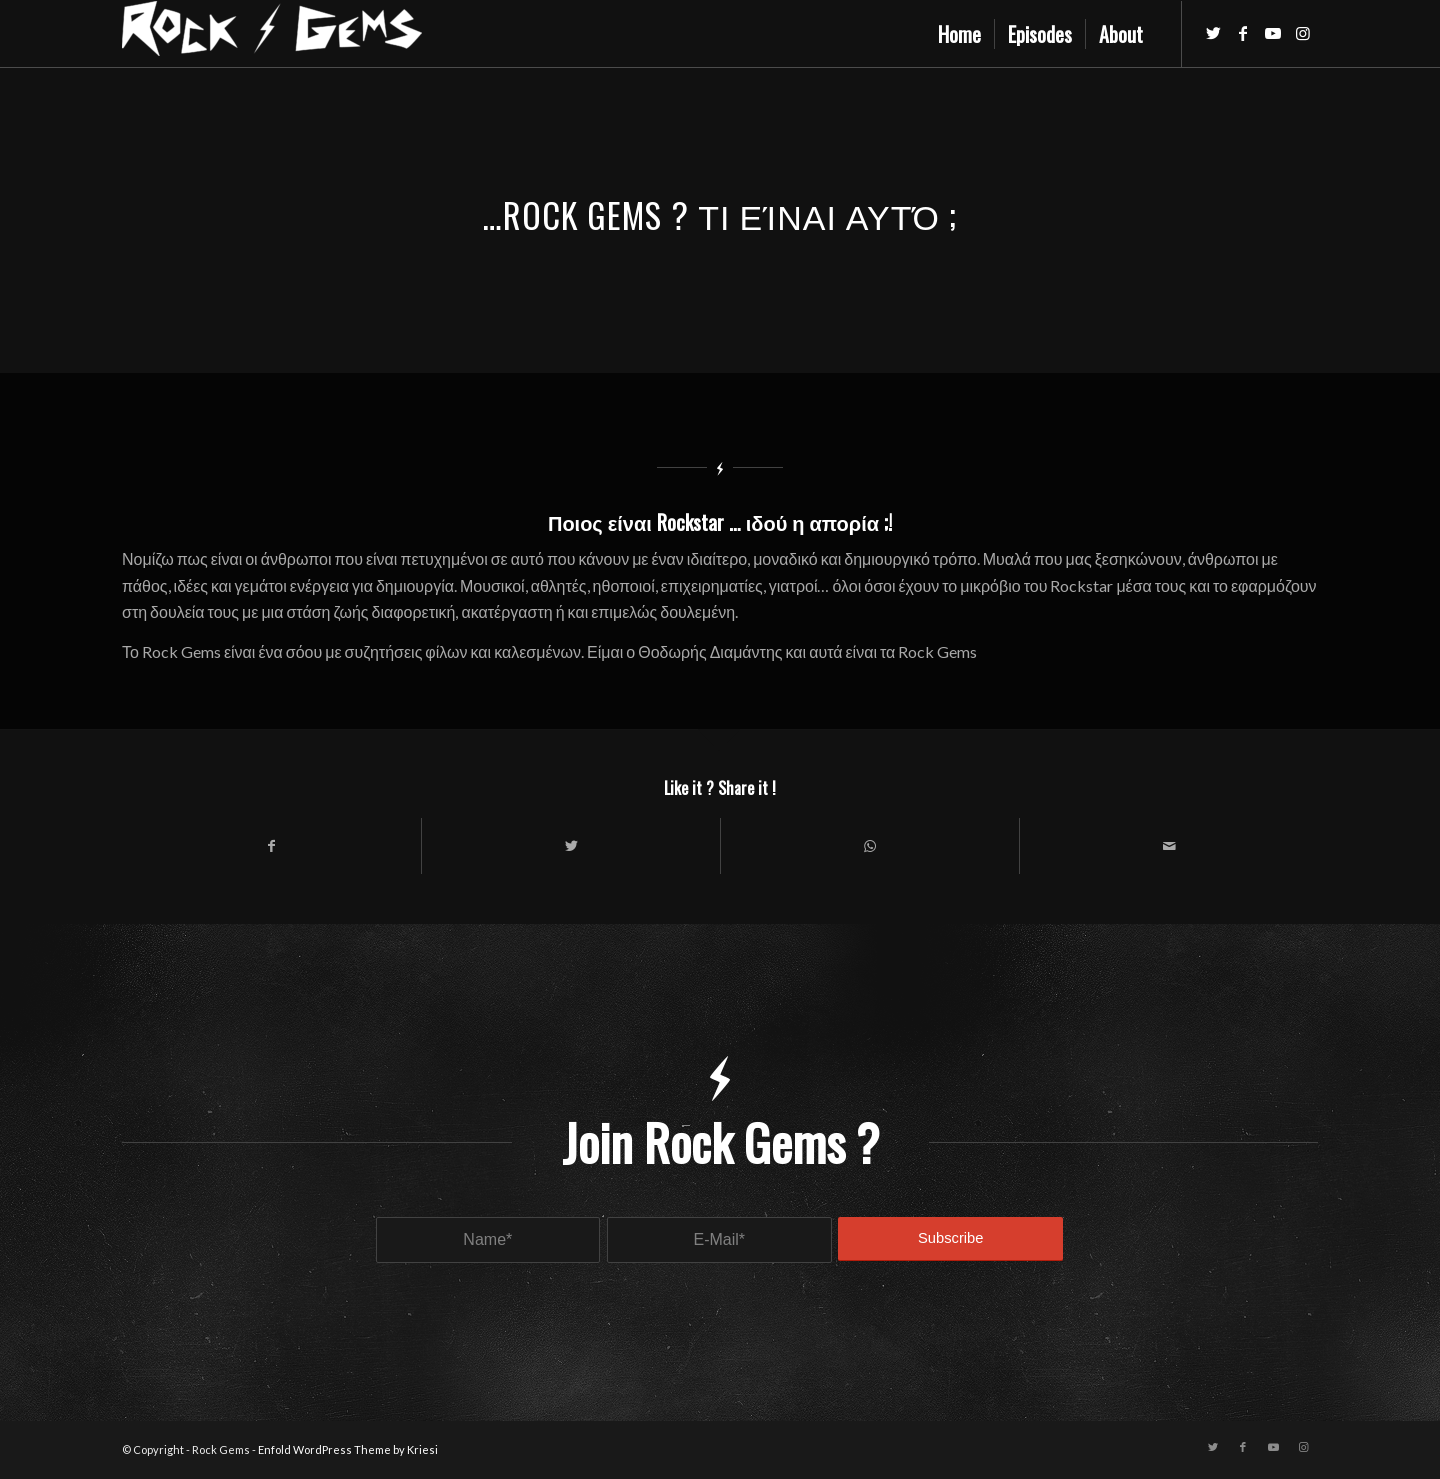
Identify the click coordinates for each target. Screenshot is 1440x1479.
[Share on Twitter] (571, 846)
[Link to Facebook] (1243, 33)
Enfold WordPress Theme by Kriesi (348, 1449)
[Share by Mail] (1169, 846)
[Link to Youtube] (1273, 33)
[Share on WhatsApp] (870, 846)
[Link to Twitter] (1213, 33)
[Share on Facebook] (271, 846)
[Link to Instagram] (1303, 33)
